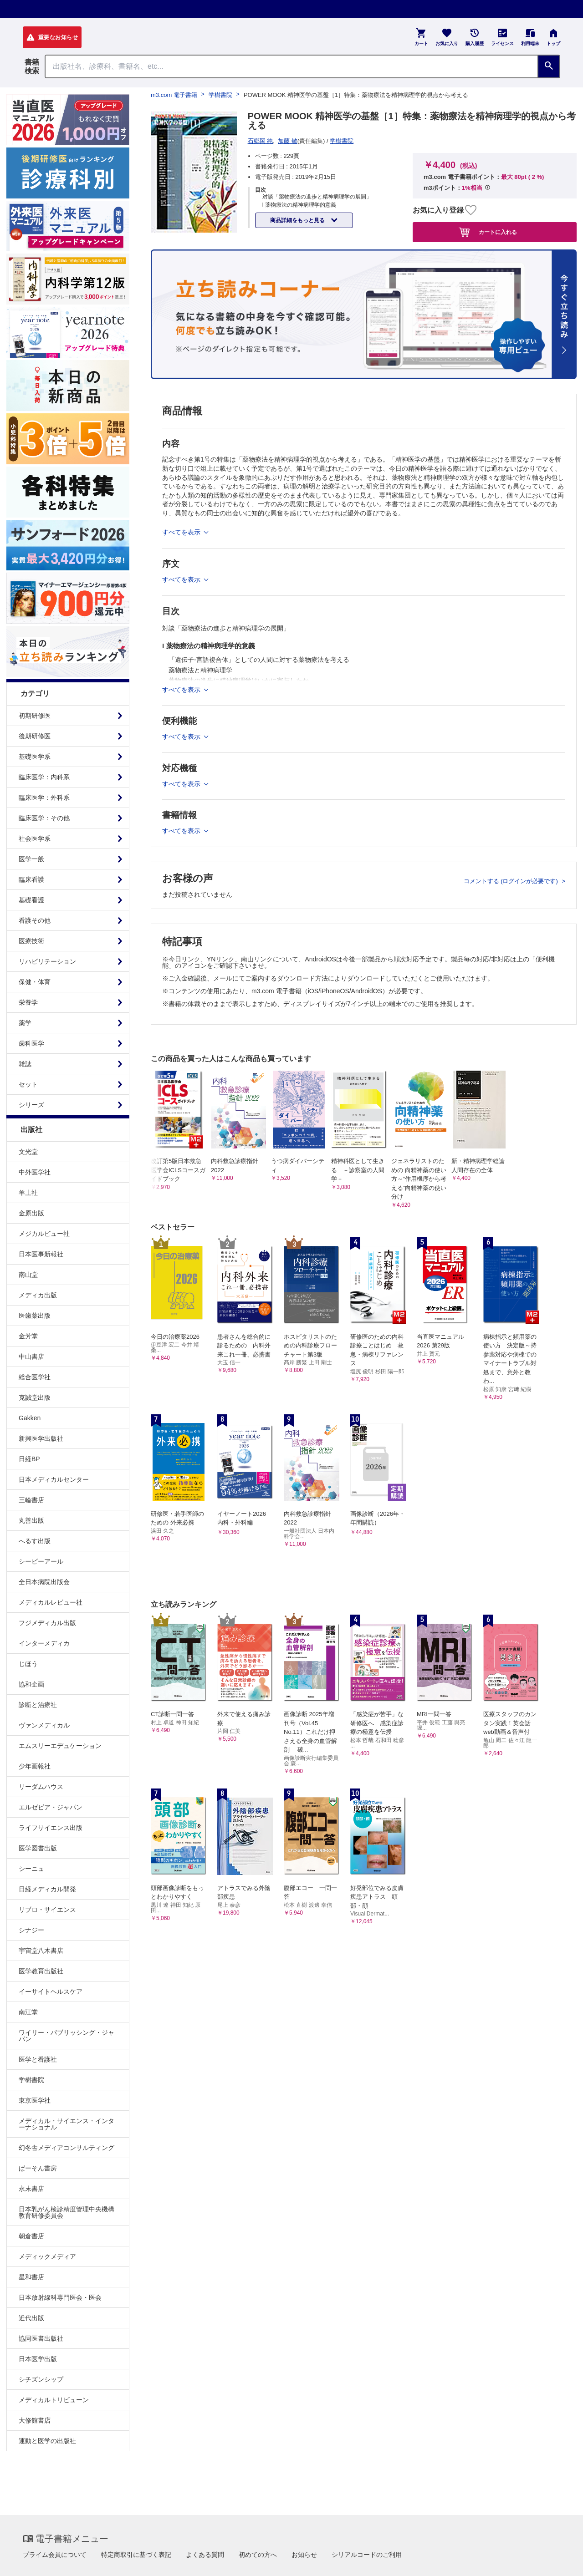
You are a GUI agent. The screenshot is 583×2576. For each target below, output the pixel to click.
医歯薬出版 (35, 1315)
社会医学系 (35, 838)
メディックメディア (47, 2256)
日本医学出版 (38, 2359)
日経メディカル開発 (47, 1889)
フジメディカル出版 (47, 1622)
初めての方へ (258, 2554)
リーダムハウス (41, 1786)
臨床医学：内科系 (44, 777)
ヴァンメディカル (44, 1725)
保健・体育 (35, 982)
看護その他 (35, 920)
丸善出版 (31, 1520)
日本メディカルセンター (54, 1479)
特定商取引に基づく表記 (136, 2554)
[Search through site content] (291, 66)
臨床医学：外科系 (44, 797)
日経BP (29, 1459)
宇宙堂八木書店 (41, 1950)
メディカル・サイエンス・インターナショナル (66, 2124)
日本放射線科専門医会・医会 (60, 2297)
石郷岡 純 (260, 140)
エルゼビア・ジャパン (50, 1807)
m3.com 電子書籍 (174, 95)
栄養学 (28, 1002)
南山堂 (28, 1274)
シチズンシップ (41, 2379)
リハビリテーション (47, 961)
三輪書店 (31, 1500)
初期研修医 (35, 715)
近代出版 (31, 2318)
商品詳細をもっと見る (298, 220)
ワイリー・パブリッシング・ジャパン (66, 2036)
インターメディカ (44, 1643)
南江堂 (28, 2012)
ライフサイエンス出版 (50, 1827)
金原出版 (31, 1213)
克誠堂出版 (35, 1397)
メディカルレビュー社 (50, 1602)
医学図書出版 (38, 1848)
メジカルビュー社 (44, 1233)
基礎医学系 (35, 756)
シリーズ (31, 1104)
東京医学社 (35, 2100)
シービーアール (41, 1561)
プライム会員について (55, 2554)
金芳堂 (28, 1336)
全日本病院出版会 (44, 1581)
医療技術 (31, 941)
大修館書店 (35, 2420)
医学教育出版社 (41, 1971)
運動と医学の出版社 (47, 2440)
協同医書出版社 (41, 2338)
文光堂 (28, 1151)
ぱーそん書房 (38, 2168)
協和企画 (31, 1684)
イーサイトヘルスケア (50, 1991)
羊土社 (28, 1192)
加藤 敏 (287, 140)
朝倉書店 (31, 2236)
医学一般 (31, 859)
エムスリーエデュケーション (60, 1745)
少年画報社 (35, 1766)
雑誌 (25, 1063)
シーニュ (31, 1868)
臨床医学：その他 (44, 818)
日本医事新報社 (41, 1254)
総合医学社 (35, 1377)
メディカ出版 (38, 1295)
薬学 (25, 1022)
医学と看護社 (38, 2059)
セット (28, 1084)
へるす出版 (35, 1541)
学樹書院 (31, 2079)
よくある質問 (205, 2554)
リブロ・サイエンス (47, 1909)
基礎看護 (31, 900)
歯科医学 (31, 1043)
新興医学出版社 (41, 1438)
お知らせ (304, 2554)
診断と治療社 (38, 1704)
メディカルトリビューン (54, 2399)
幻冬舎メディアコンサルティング (66, 2147)
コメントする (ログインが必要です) (512, 881)
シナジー (31, 1930)
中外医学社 (35, 1172)
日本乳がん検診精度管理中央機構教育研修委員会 (66, 2212)
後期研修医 (35, 736)
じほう (28, 1663)
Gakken (30, 1418)
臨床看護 (31, 879)
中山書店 (31, 1356)
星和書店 (31, 2277)
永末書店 (31, 2188)
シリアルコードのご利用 (367, 2554)
